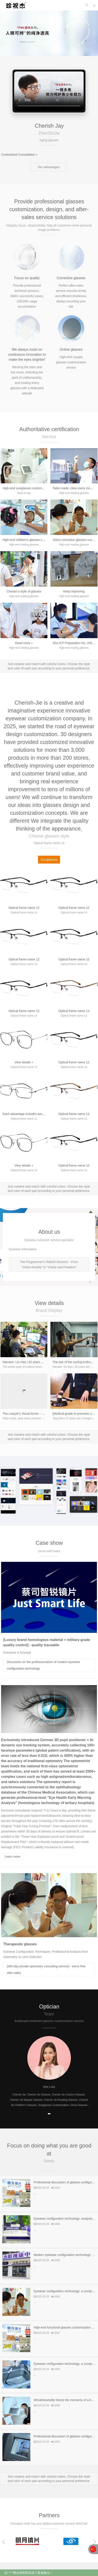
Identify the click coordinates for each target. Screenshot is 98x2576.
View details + (23, 1062)
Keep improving (73, 591)
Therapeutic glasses (20, 1944)
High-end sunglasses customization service (32, 488)
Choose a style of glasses (24, 591)
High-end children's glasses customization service (36, 540)
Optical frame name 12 (24, 907)
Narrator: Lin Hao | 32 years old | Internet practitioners (39, 1362)
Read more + (24, 643)
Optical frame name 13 (73, 1011)
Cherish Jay (15, 5)
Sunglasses (49, 859)
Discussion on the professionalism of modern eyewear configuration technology (43, 1665)
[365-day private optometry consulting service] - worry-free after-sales (46, 1970)
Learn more (12, 1856)
